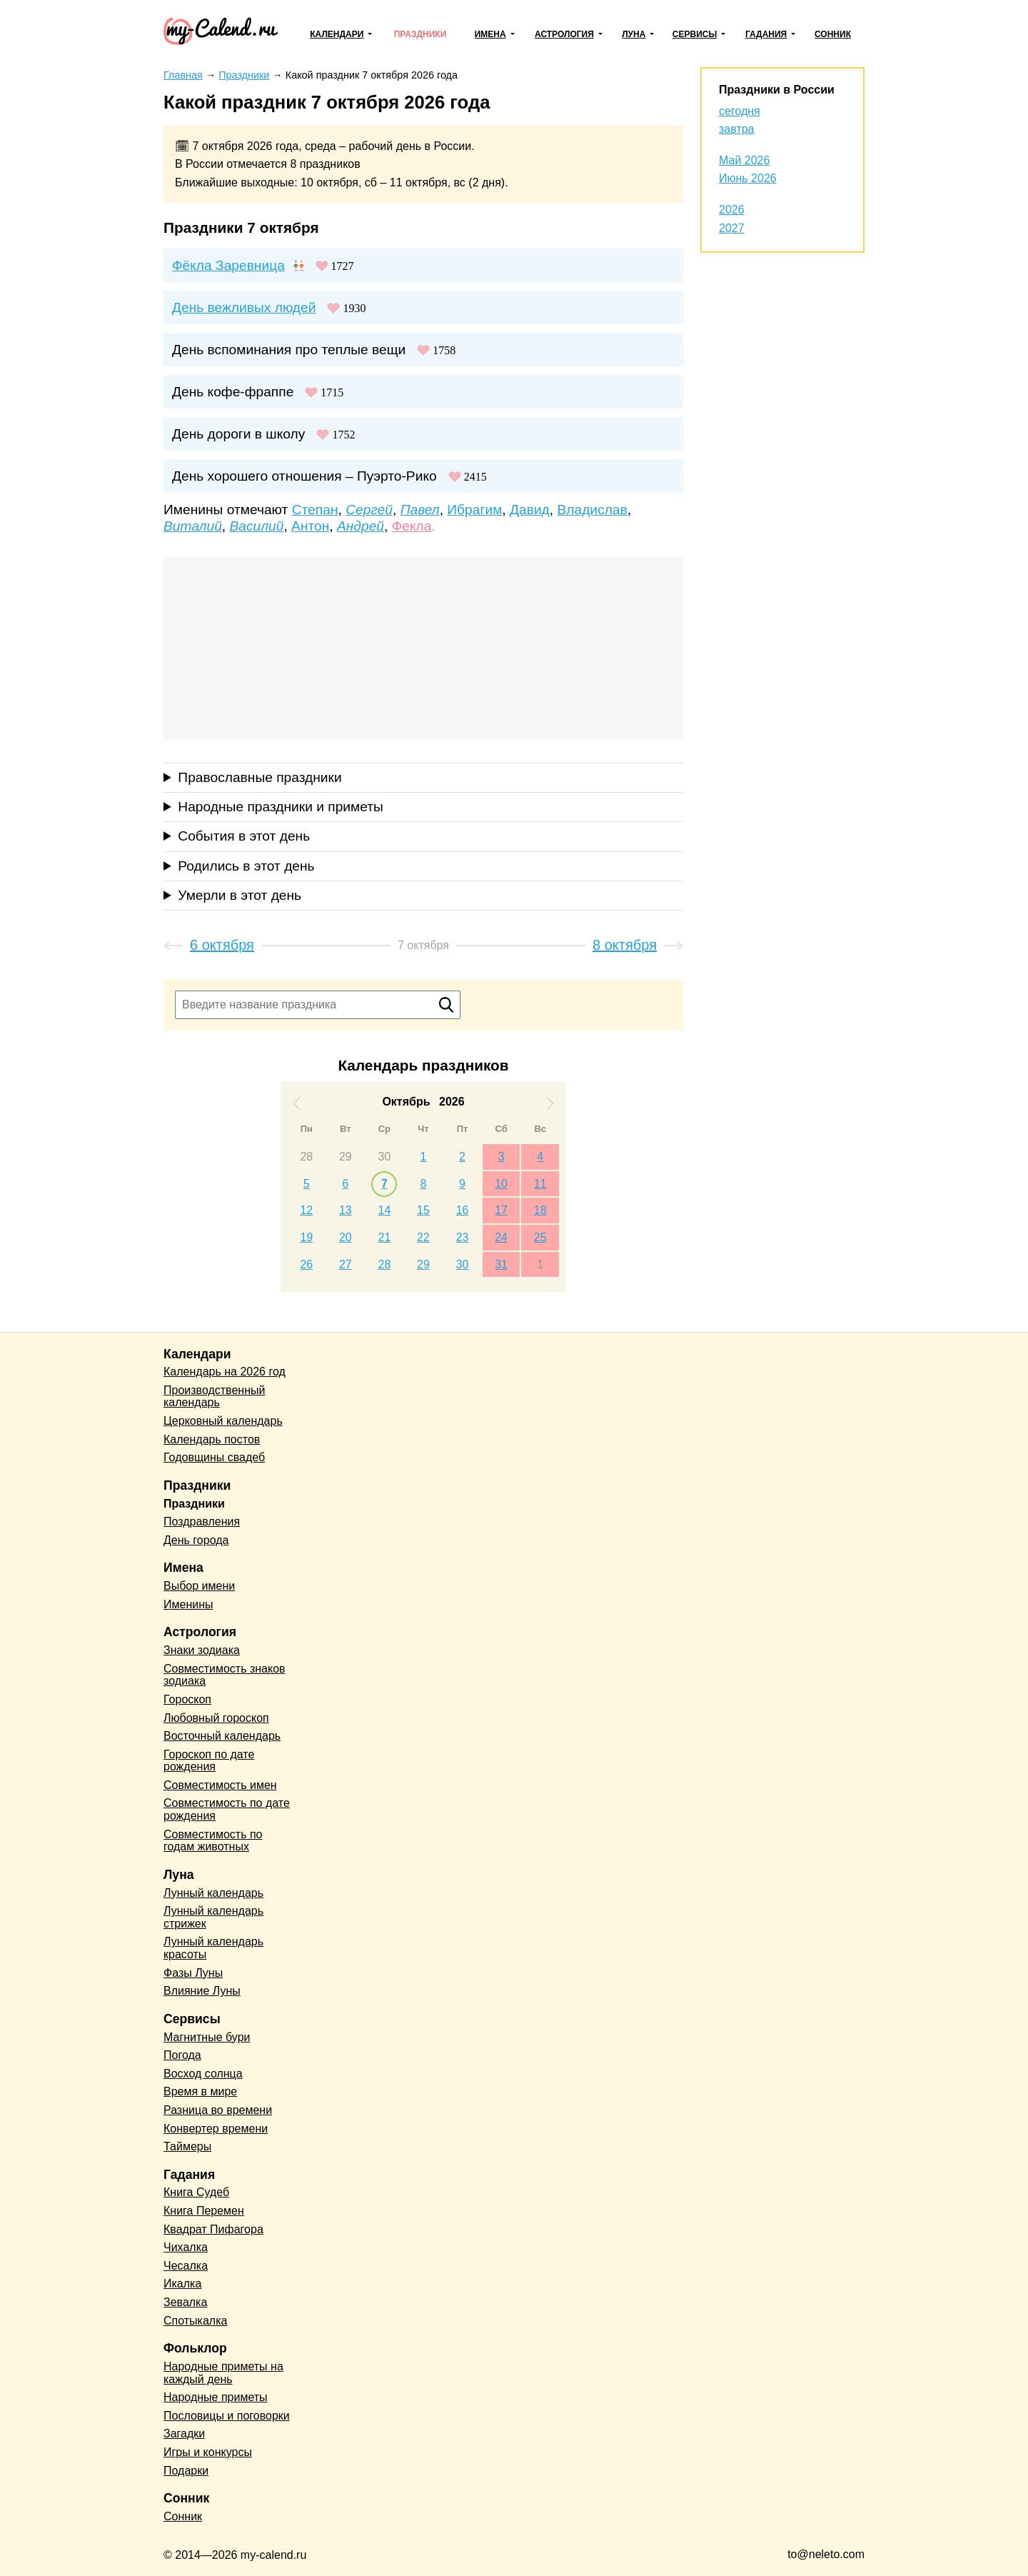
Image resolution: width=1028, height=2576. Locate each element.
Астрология (564, 34)
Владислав (592, 509)
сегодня (739, 111)
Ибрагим (474, 509)
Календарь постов (211, 1439)
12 (306, 1210)
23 (462, 1237)
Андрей (360, 525)
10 (501, 1184)
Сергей (369, 509)
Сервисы (694, 34)
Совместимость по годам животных (213, 1840)
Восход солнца (203, 2074)
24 (501, 1237)
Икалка (182, 2283)
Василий (257, 525)
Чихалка (185, 2247)
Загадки (184, 2433)
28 (306, 1157)
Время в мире (200, 2091)
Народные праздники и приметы (280, 806)
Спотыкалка (195, 2321)
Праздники (420, 34)
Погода (182, 2055)
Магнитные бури (207, 2037)
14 (384, 1210)
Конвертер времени (215, 2129)
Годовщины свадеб (214, 1457)
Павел (420, 509)
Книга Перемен (203, 2211)
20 (345, 1237)
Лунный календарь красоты (213, 1947)
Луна (633, 34)
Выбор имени (199, 1586)
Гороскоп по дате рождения (208, 1760)
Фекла (412, 525)
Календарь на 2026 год (224, 1371)
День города (195, 1540)
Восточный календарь (222, 1736)
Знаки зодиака (201, 1650)
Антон (310, 525)
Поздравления (201, 1521)
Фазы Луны (193, 1973)
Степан (315, 509)
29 (345, 1157)
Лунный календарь (213, 1893)
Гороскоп (187, 1699)
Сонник (833, 34)
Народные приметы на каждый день (223, 2372)
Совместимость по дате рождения (226, 1809)
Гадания (766, 34)
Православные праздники (259, 777)
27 (345, 1264)
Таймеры (187, 2146)
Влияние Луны (202, 1991)
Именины (188, 1604)
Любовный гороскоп (216, 1718)
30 (384, 1157)
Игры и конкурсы (207, 2452)
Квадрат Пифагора (213, 2229)
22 (423, 1237)
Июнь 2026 (748, 178)
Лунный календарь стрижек (213, 1917)
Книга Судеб (196, 2192)
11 (540, 1184)
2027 (732, 228)
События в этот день (244, 835)
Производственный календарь (214, 1396)
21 (384, 1237)
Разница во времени (217, 2110)
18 (540, 1210)
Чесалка (185, 2266)
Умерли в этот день (239, 895)
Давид (530, 509)
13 (345, 1210)
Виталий (192, 525)
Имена (490, 34)
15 (423, 1210)
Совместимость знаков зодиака (224, 1675)
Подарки (185, 2471)
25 (540, 1237)
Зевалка (185, 2302)
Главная (183, 75)
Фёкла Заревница (228, 265)
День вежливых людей (244, 307)
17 (501, 1210)
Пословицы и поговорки (226, 2416)
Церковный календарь (223, 1421)
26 (306, 1264)
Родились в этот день (246, 865)
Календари (336, 34)
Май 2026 (744, 160)
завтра (737, 129)
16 (462, 1210)
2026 (732, 210)
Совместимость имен (220, 1785)
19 (306, 1237)
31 (501, 1264)
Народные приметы (215, 2397)
